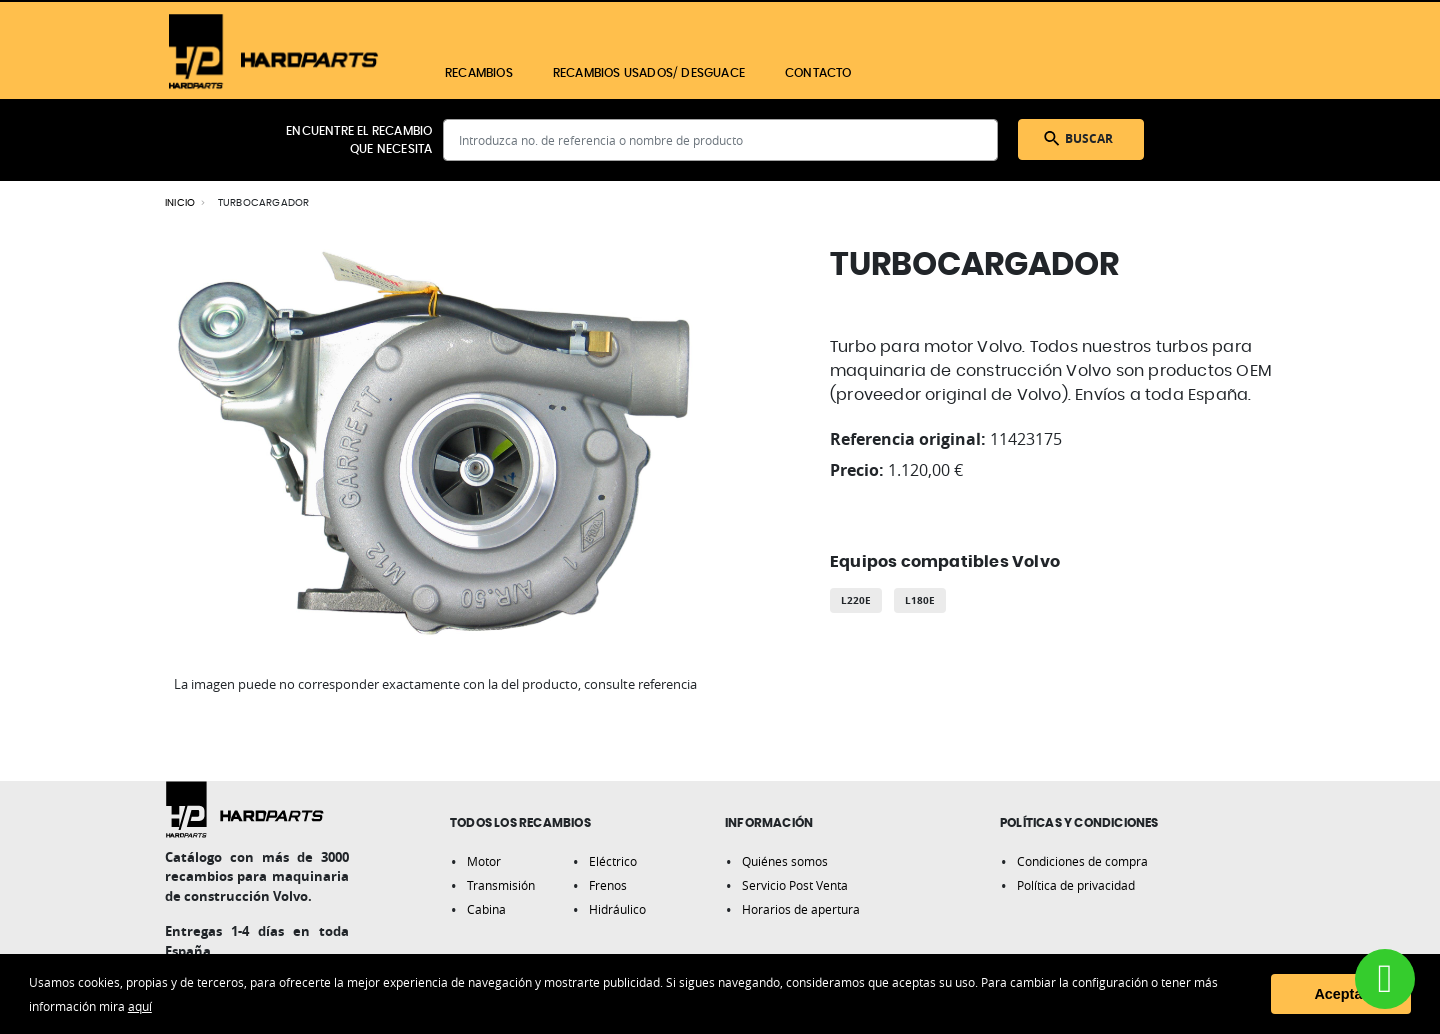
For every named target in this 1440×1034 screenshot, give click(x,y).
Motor (484, 861)
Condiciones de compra (1082, 861)
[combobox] (720, 140)
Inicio (180, 203)
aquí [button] (140, 1006)
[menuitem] (479, 73)
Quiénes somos (785, 861)
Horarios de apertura (801, 909)
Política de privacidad (1076, 885)
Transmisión (501, 885)
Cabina (486, 909)
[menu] (767, 73)
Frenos (608, 885)
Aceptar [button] (1341, 994)
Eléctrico (613, 861)
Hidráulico (617, 909)
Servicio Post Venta (795, 885)
